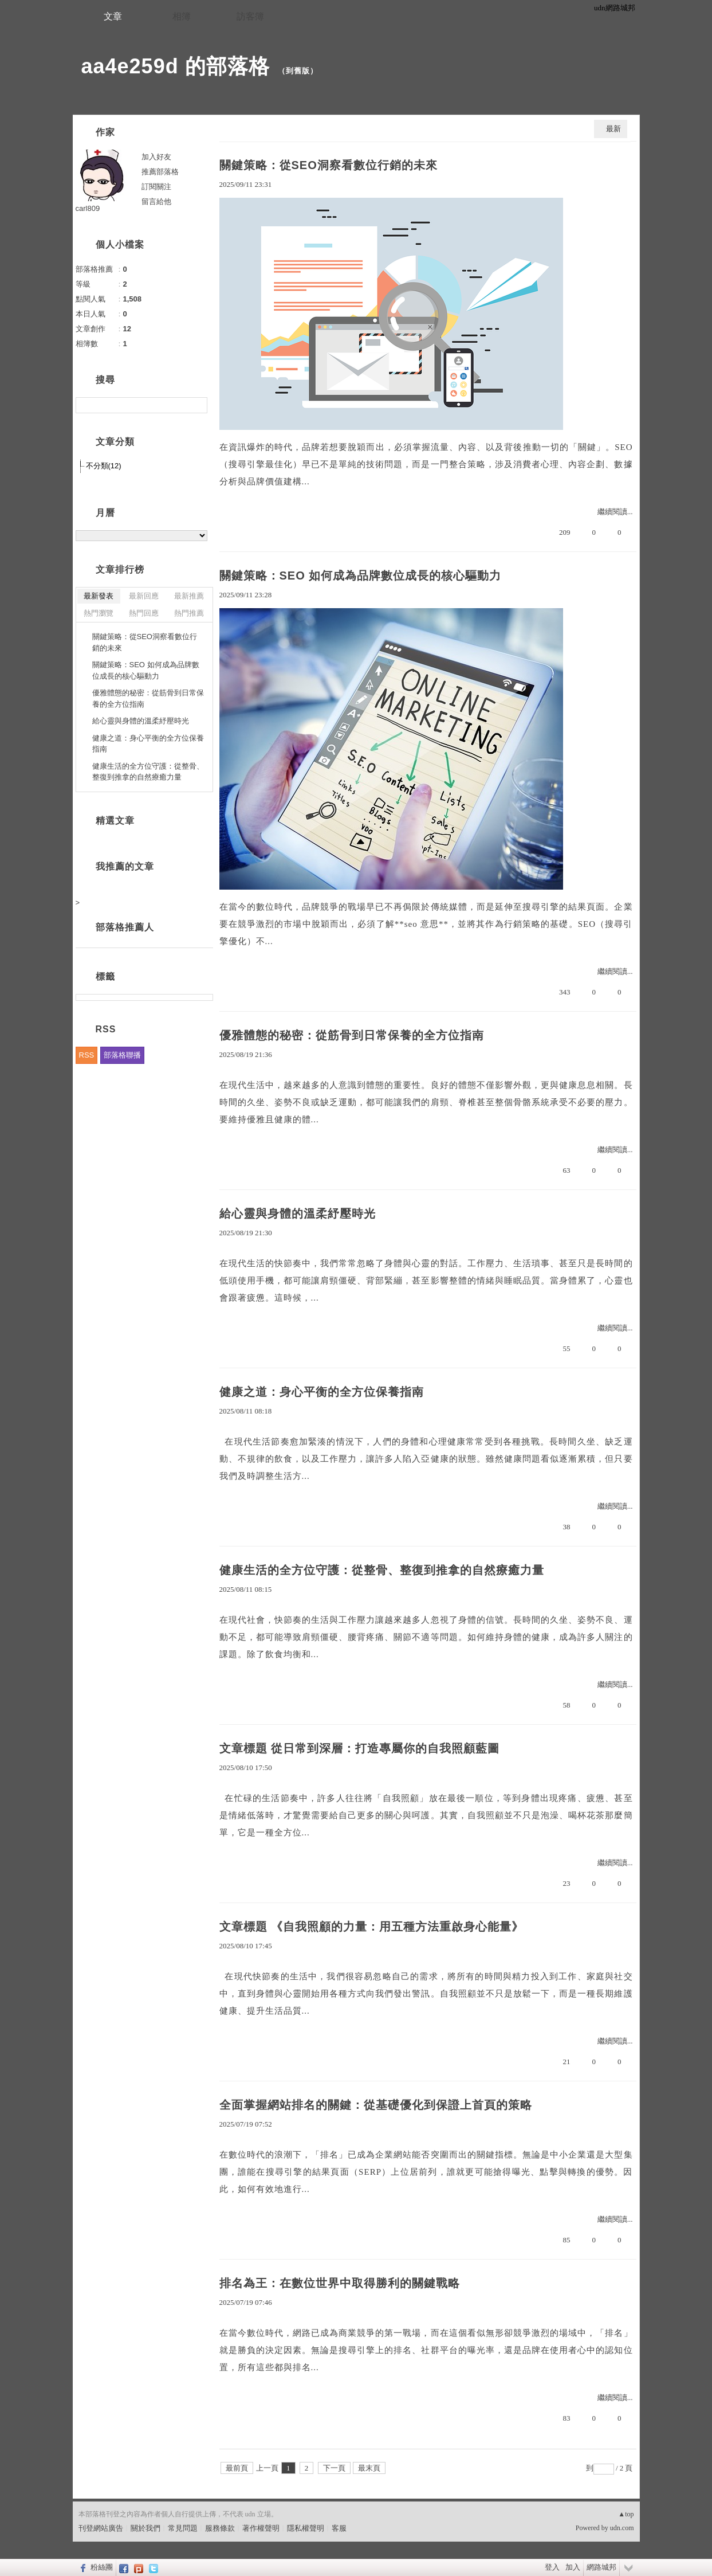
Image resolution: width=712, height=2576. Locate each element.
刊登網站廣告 (100, 2528)
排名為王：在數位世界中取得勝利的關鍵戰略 (339, 2283)
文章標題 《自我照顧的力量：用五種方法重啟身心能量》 (371, 1926)
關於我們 (145, 2528)
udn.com (622, 2528)
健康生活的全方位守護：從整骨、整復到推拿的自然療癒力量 (381, 1570)
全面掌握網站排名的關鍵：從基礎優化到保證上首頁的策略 (375, 2105)
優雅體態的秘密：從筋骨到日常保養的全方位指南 (351, 1035)
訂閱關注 (156, 186)
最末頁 (369, 2468)
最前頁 (237, 2468)
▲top (626, 2514)
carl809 (88, 208)
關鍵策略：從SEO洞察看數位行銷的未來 (328, 165)
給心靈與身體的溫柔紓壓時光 (297, 1213)
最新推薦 (189, 596)
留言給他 (156, 201)
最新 (613, 128)
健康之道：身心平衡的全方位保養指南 (321, 1391)
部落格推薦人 (125, 927)
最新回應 (144, 596)
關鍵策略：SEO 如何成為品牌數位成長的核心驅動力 (360, 575)
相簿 (181, 16)
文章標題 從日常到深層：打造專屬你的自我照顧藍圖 (359, 1748)
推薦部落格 (160, 171)
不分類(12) (103, 465)
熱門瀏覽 (98, 613)
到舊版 (298, 70)
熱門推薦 (189, 613)
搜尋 (197, 405)
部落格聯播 (122, 1055)
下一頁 (334, 2468)
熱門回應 (144, 613)
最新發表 (98, 596)
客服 (339, 2528)
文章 (113, 16)
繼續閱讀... (615, 511)
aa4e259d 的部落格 (175, 66)
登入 (552, 2567)
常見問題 (183, 2528)
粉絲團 (102, 2567)
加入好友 (156, 156)
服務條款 (220, 2528)
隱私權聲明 (305, 2528)
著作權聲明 (261, 2528)
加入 (572, 2567)
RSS (87, 1055)
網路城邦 (601, 2567)
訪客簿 (250, 16)
